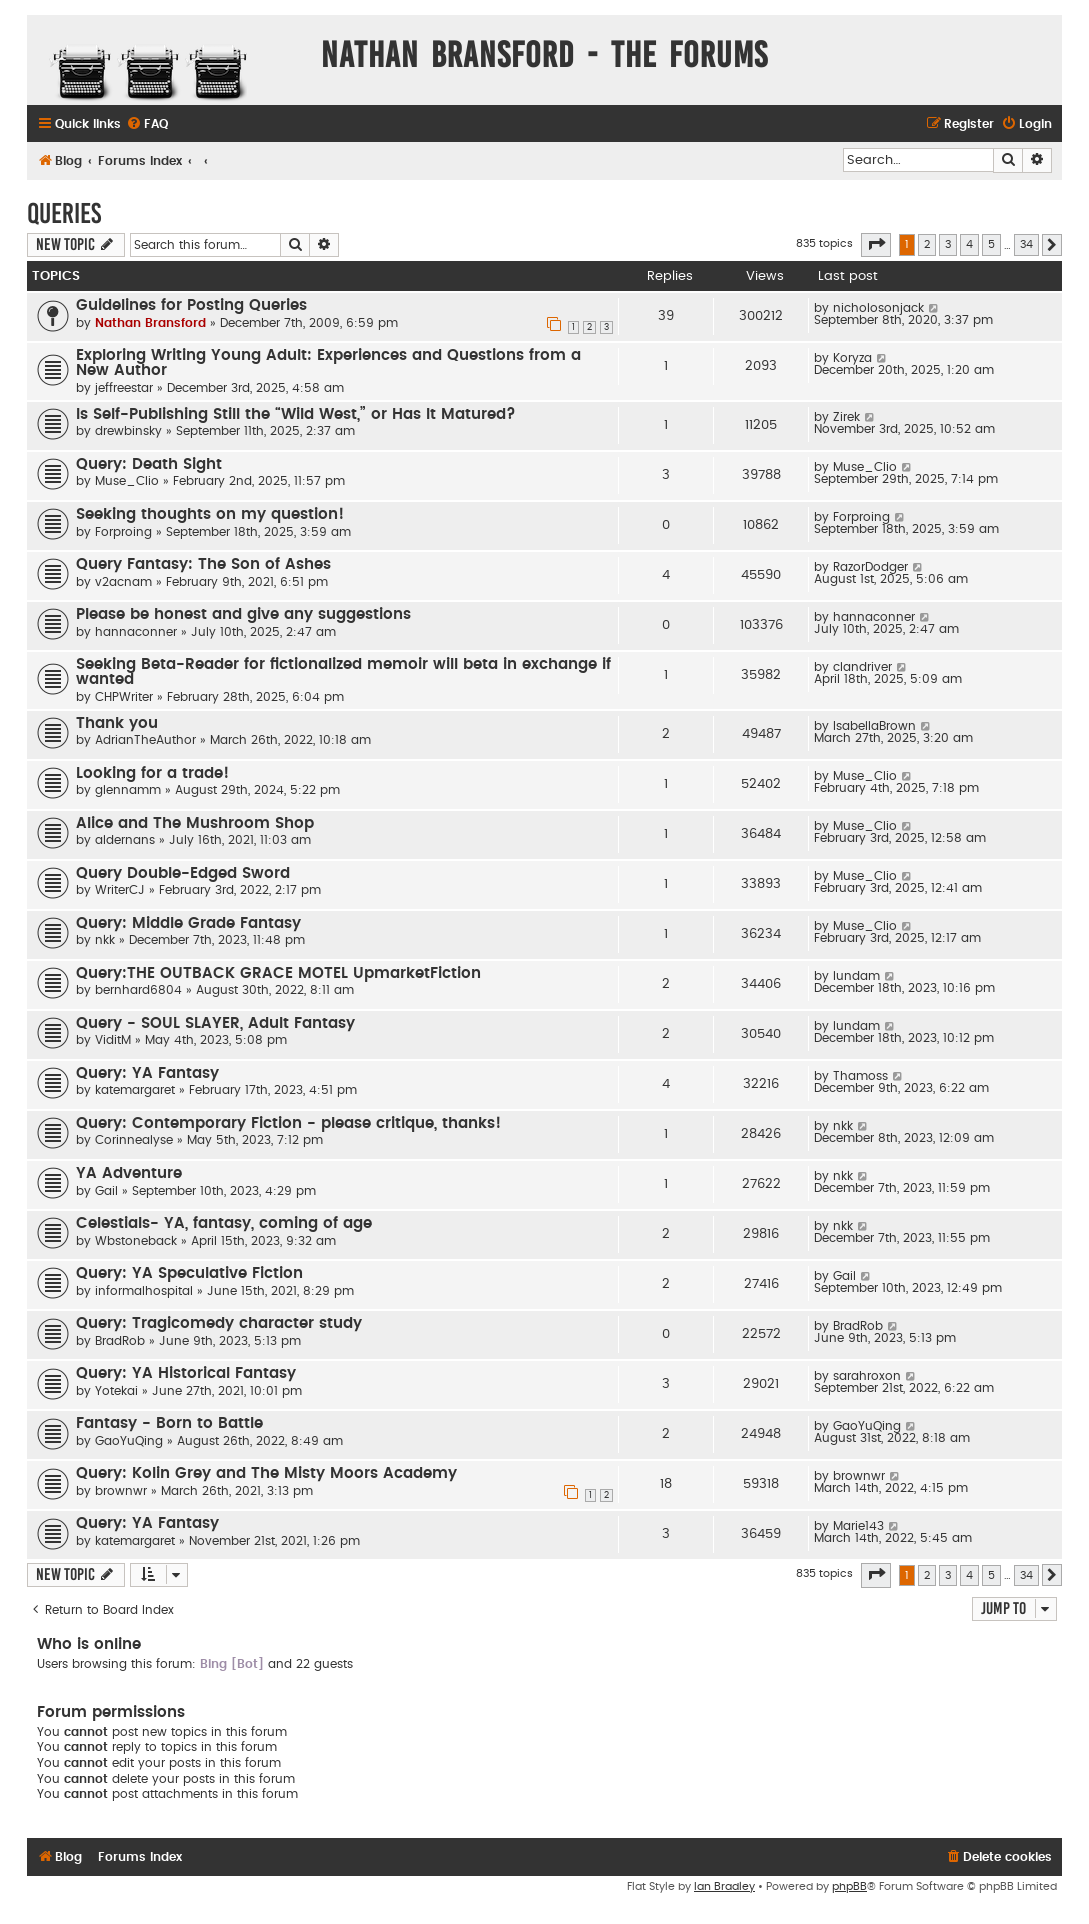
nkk (105, 940)
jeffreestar (124, 388)
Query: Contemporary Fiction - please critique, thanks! (288, 1123)
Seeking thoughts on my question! (210, 514)
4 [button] (969, 244)
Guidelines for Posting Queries (191, 305)
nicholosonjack (878, 308)
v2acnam (123, 582)
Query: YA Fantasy (147, 1073)
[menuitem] (147, 124)
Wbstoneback (136, 1241)
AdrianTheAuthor (145, 740)
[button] (876, 245)
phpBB (849, 1886)
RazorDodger (870, 567)
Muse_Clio (127, 481)
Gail (106, 1191)
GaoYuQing (129, 1441)
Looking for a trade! (152, 773)
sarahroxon (867, 1376)
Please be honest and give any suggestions (243, 614)
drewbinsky (128, 431)
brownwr (121, 1491)
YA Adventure (129, 1173)
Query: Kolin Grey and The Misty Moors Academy (266, 1473)
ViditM (113, 1040)
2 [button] (927, 244)
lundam (856, 976)
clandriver (862, 667)
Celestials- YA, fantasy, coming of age (224, 1223)
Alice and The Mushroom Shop (195, 823)
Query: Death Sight (149, 464)
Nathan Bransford (150, 323)
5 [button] (991, 244)
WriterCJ (120, 890)
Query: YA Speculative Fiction (189, 1273)
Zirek (846, 417)
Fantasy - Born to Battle (169, 1423)
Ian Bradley (724, 1886)
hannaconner (136, 632)
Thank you (117, 723)
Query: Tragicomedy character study (219, 1323)
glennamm (128, 790)
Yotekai (116, 1391)
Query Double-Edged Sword (183, 873)
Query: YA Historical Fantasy (186, 1373)
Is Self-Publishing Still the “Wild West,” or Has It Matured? (296, 414)
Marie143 (858, 1526)
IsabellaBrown (874, 726)
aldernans (125, 840)
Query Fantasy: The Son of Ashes (203, 564)
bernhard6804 (138, 990)
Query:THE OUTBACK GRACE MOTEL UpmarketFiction (278, 973)
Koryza (852, 358)
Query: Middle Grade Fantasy (188, 923)
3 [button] (948, 244)
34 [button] (1026, 244)
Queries (64, 213)
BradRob (120, 1341)
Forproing (123, 532)
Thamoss (860, 1076)
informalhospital (144, 1291)
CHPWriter (124, 697)
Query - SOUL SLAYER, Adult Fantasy (215, 1023)
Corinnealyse (134, 1140)
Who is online (89, 1644)
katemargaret (135, 1090)
